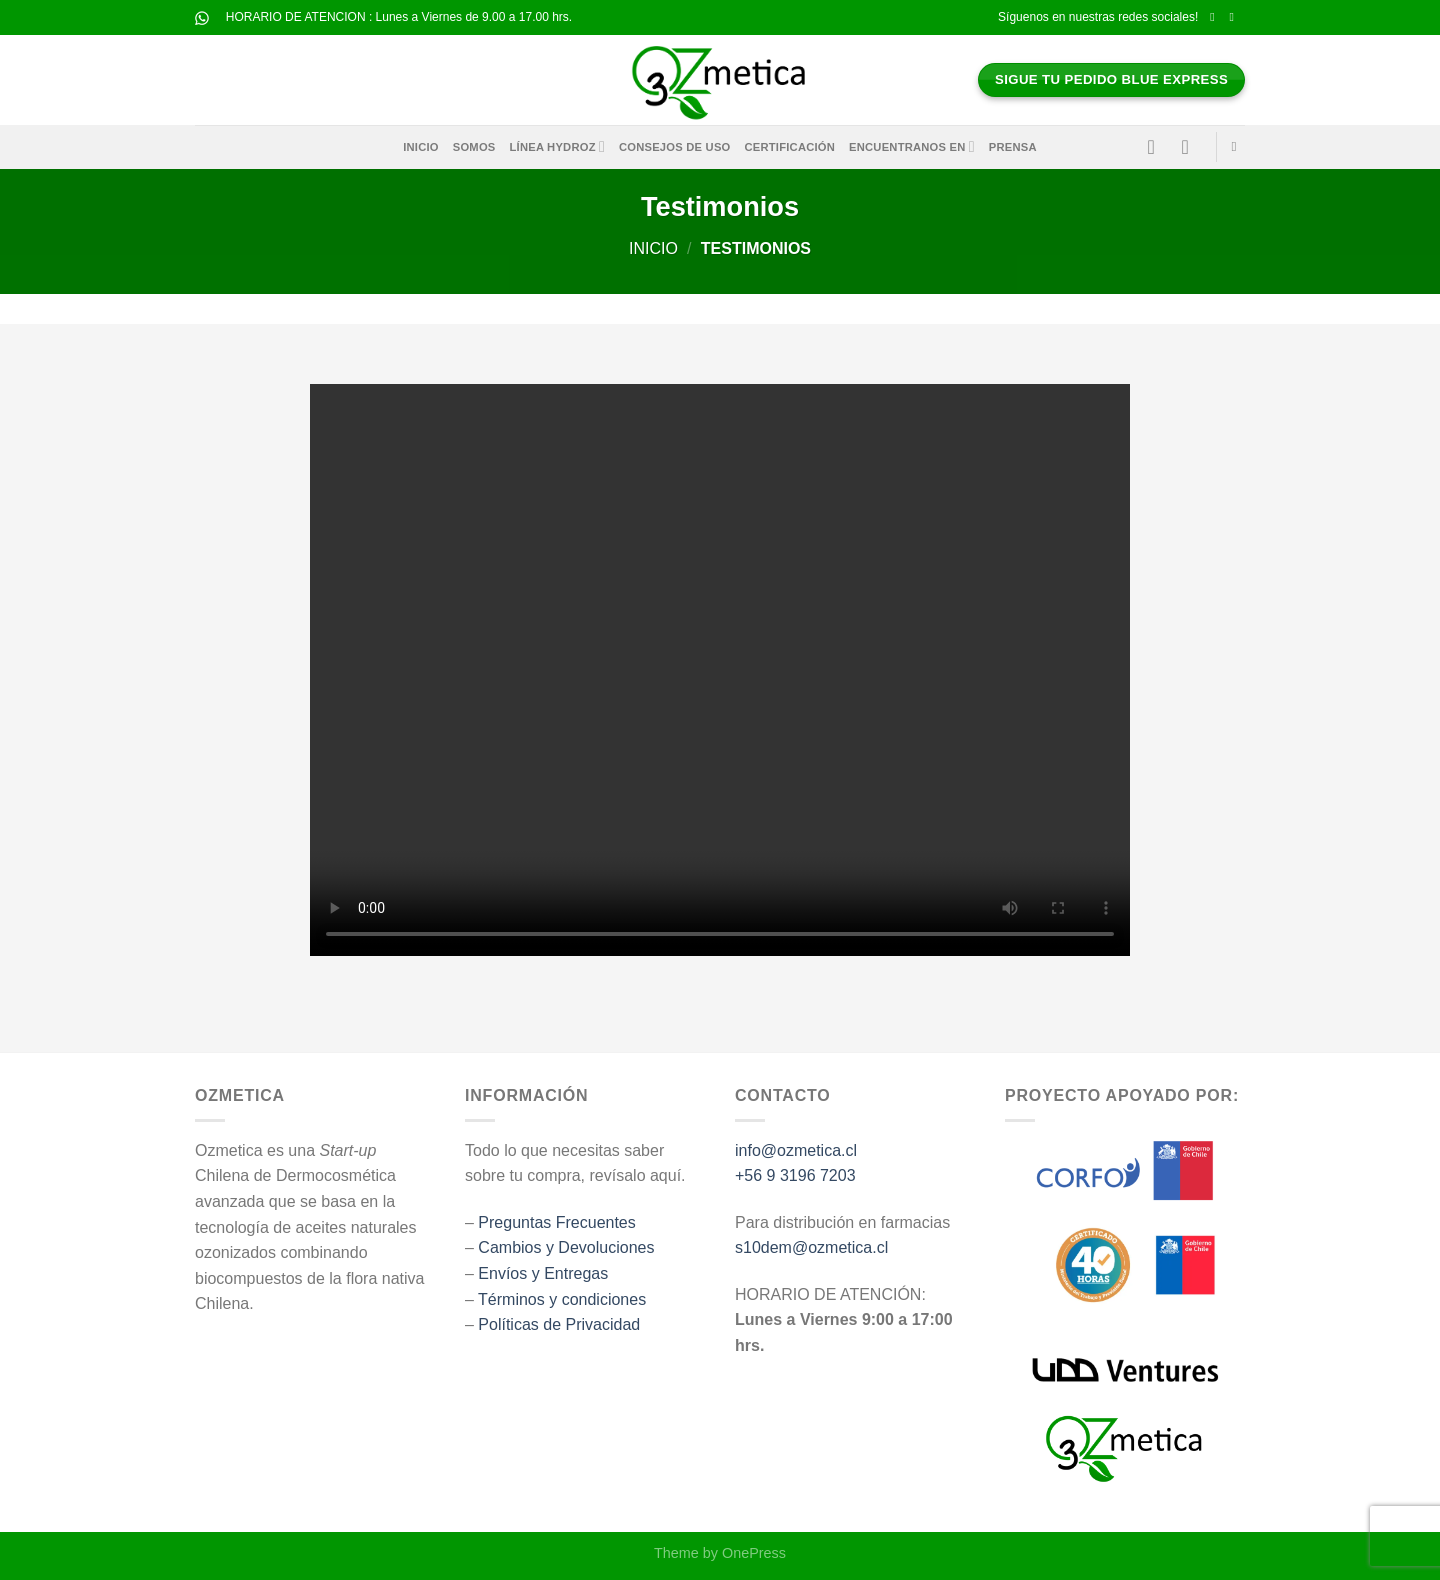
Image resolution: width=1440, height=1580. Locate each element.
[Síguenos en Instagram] (1235, 17)
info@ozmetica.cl (796, 1150)
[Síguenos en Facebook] (1216, 17)
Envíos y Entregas (543, 1273)
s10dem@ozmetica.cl (811, 1247)
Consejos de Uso (675, 147)
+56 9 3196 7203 (795, 1175)
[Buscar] (1238, 147)
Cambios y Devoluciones (566, 1247)
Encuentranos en (912, 146)
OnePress (754, 1553)
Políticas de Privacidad (559, 1324)
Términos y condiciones (562, 1299)
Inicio (421, 147)
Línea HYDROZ (557, 146)
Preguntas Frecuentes (556, 1222)
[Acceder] (1158, 147)
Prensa (1013, 147)
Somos (474, 147)
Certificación (790, 147)
